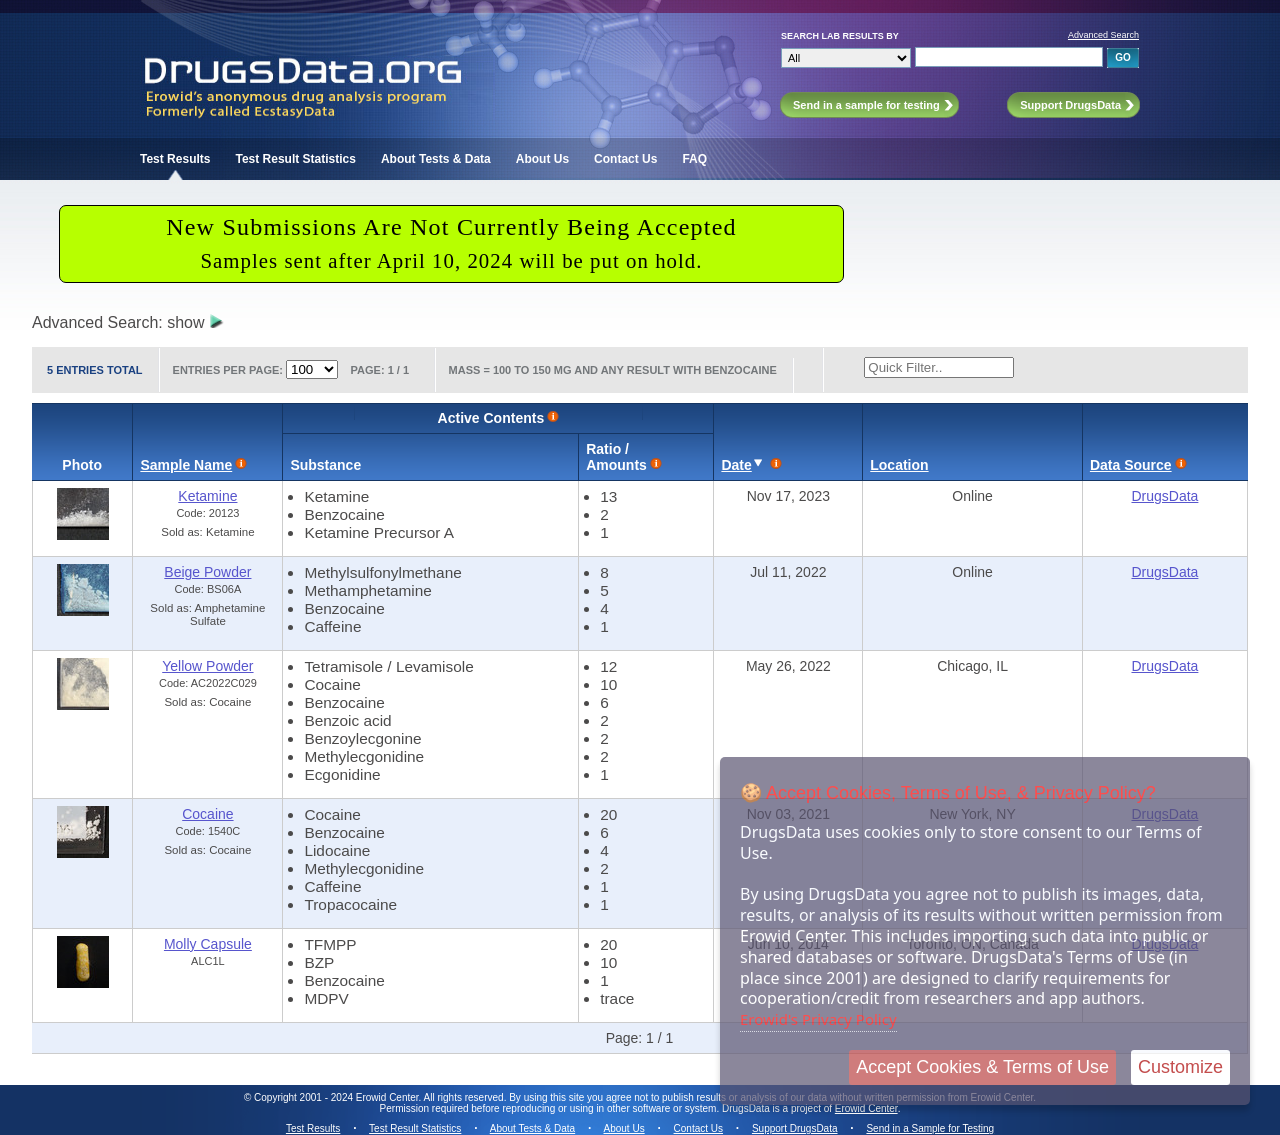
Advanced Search (1103, 35)
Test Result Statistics (295, 159)
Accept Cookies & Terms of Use (982, 1067)
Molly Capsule (208, 944)
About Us (542, 159)
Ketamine (207, 496)
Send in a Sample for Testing (930, 1128)
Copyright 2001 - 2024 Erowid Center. (337, 1097)
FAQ (694, 159)
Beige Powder (207, 572)
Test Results (175, 159)
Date (736, 465)
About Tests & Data (436, 159)
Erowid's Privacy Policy (818, 1019)
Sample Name (186, 465)
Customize (1180, 1067)
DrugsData (1164, 496)
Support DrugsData (795, 1128)
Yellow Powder (207, 666)
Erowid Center (866, 1108)
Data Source (1131, 465)
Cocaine (207, 814)
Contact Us (625, 159)
